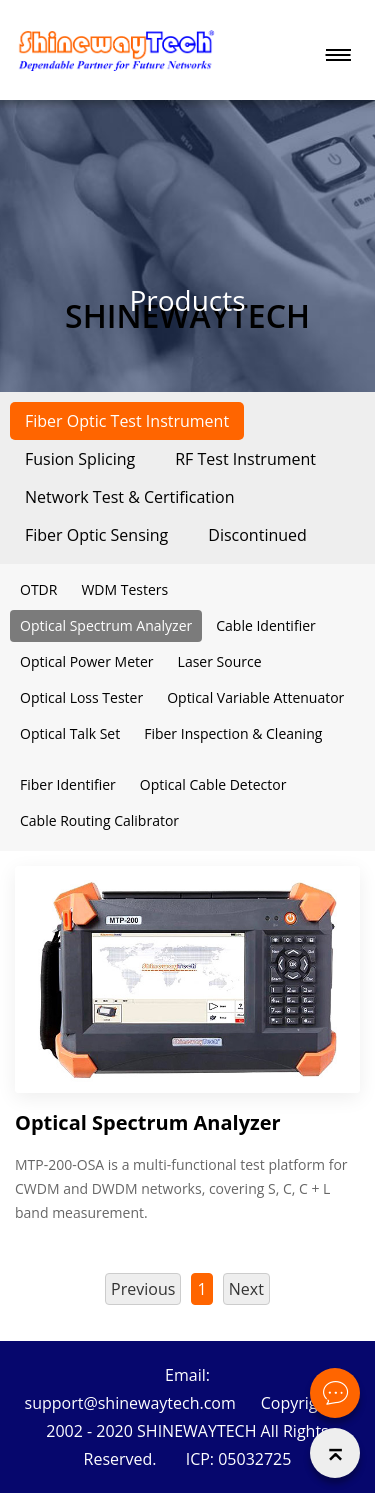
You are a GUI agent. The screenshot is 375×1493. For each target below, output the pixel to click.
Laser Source (220, 661)
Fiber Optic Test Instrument (127, 421)
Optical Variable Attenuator (255, 697)
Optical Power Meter (87, 661)
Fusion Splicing (80, 459)
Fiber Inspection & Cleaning (233, 733)
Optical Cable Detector (213, 784)
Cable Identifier (265, 625)
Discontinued (257, 535)
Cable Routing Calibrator (99, 820)
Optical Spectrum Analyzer (106, 625)
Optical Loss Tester (81, 697)
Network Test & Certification (129, 497)
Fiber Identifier (68, 784)
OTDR (38, 589)
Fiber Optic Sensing (96, 535)
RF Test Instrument (245, 459)
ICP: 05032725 (239, 1459)
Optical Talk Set (70, 733)
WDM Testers (124, 589)
